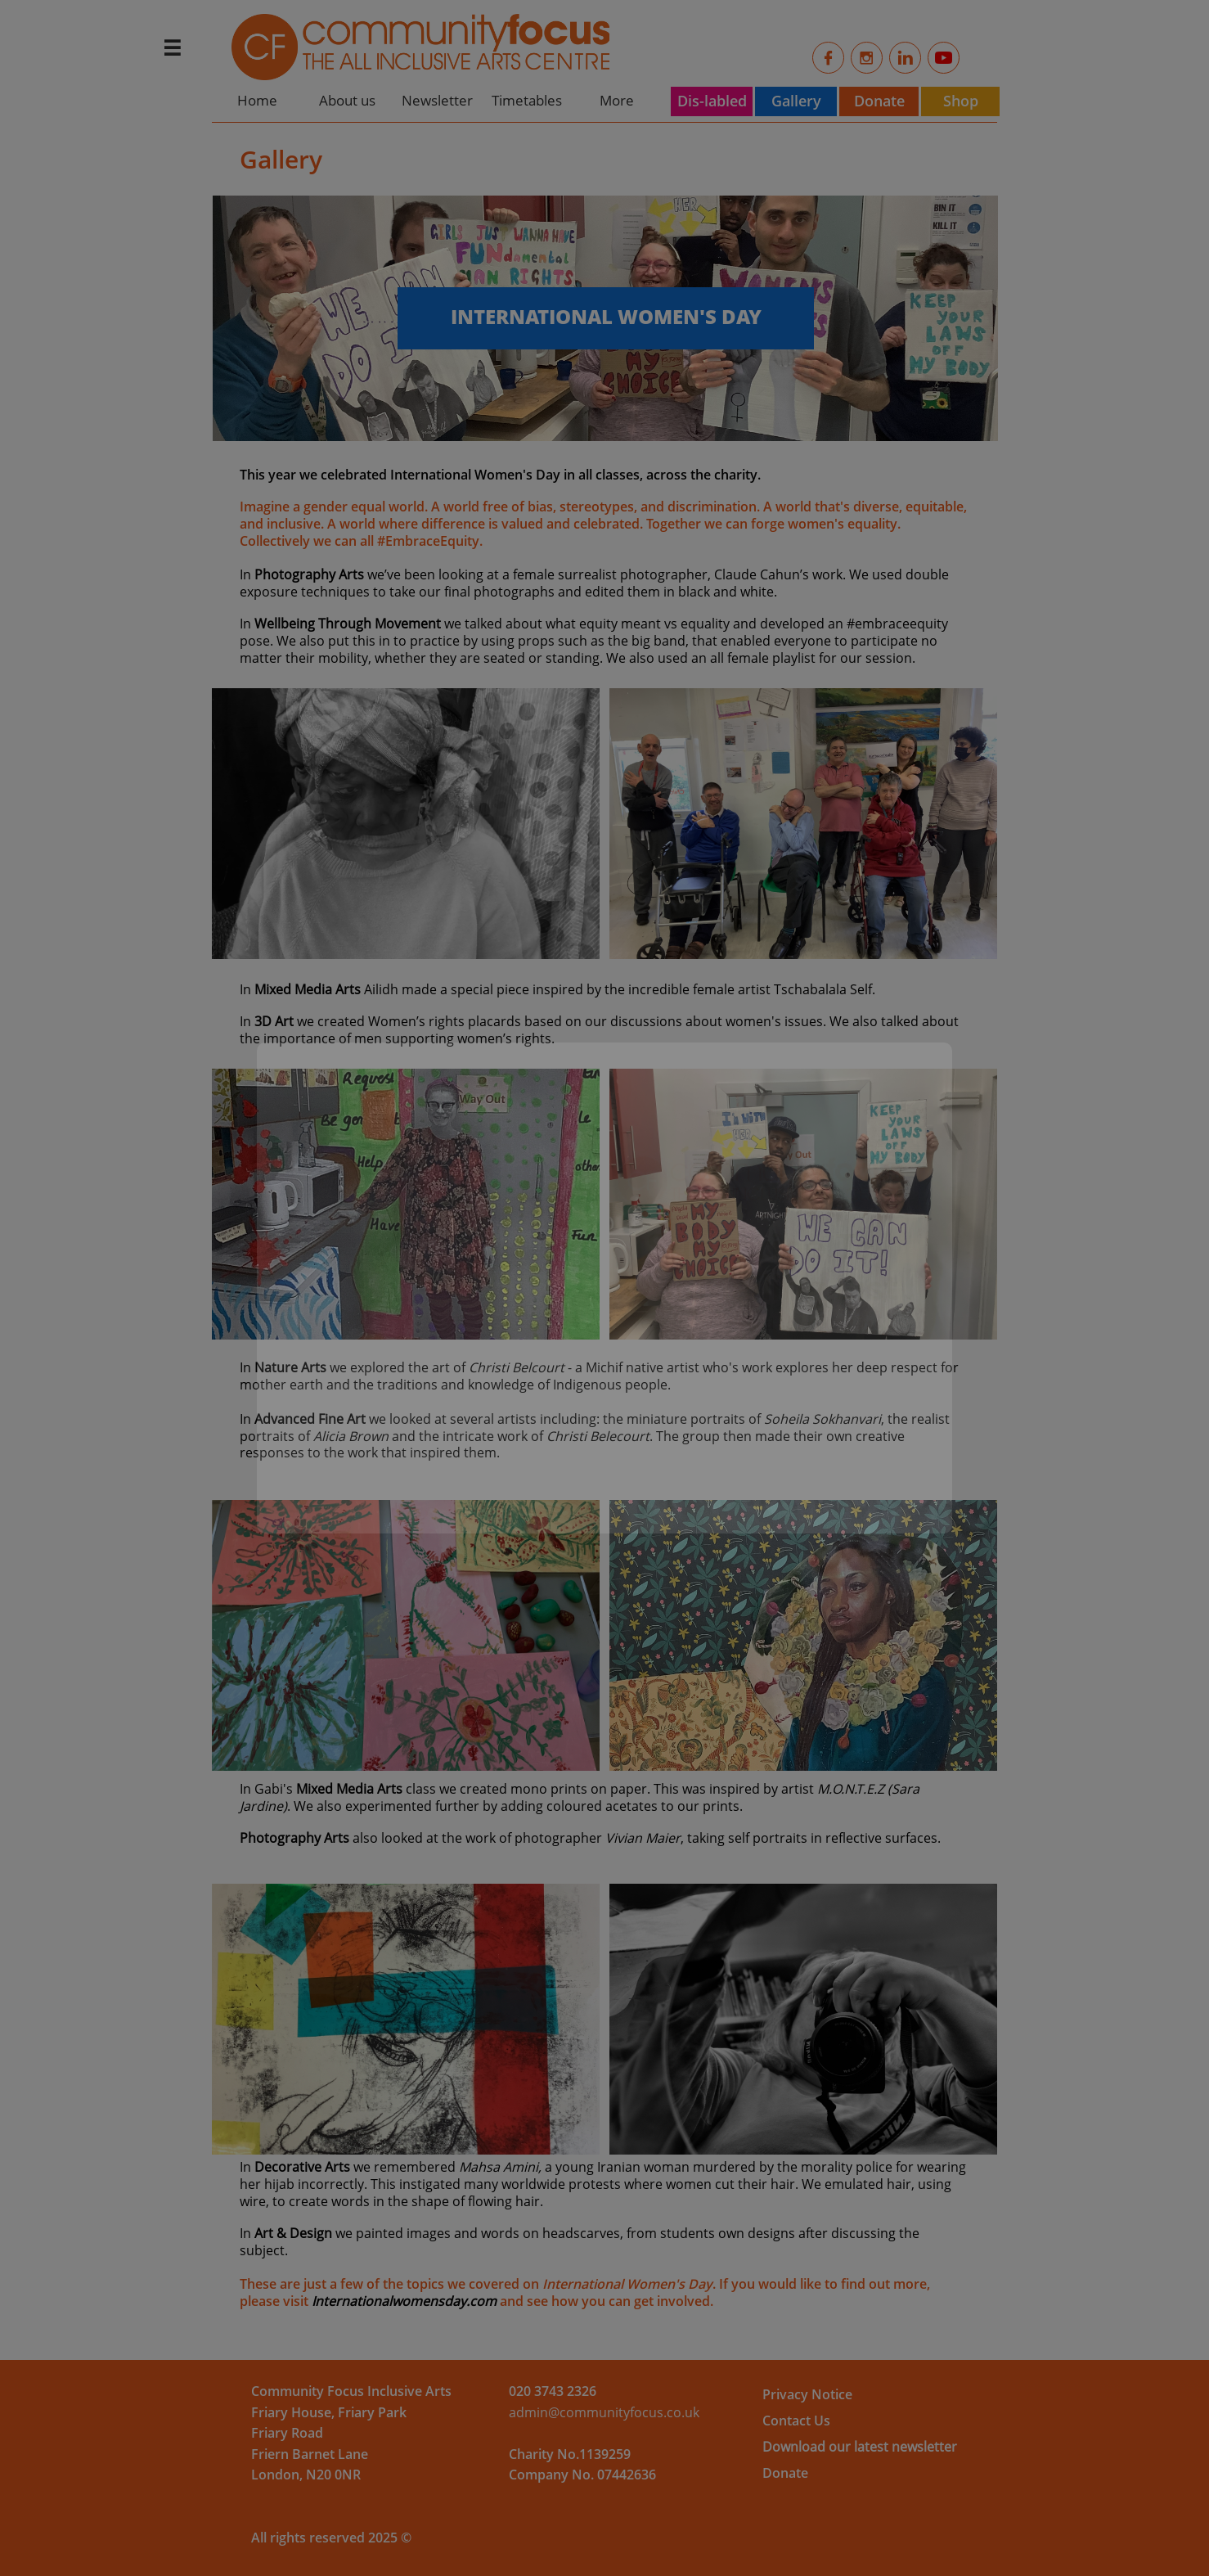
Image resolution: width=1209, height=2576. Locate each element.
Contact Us (796, 2421)
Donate (785, 2473)
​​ (552, 2391)
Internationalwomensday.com (404, 2301)
